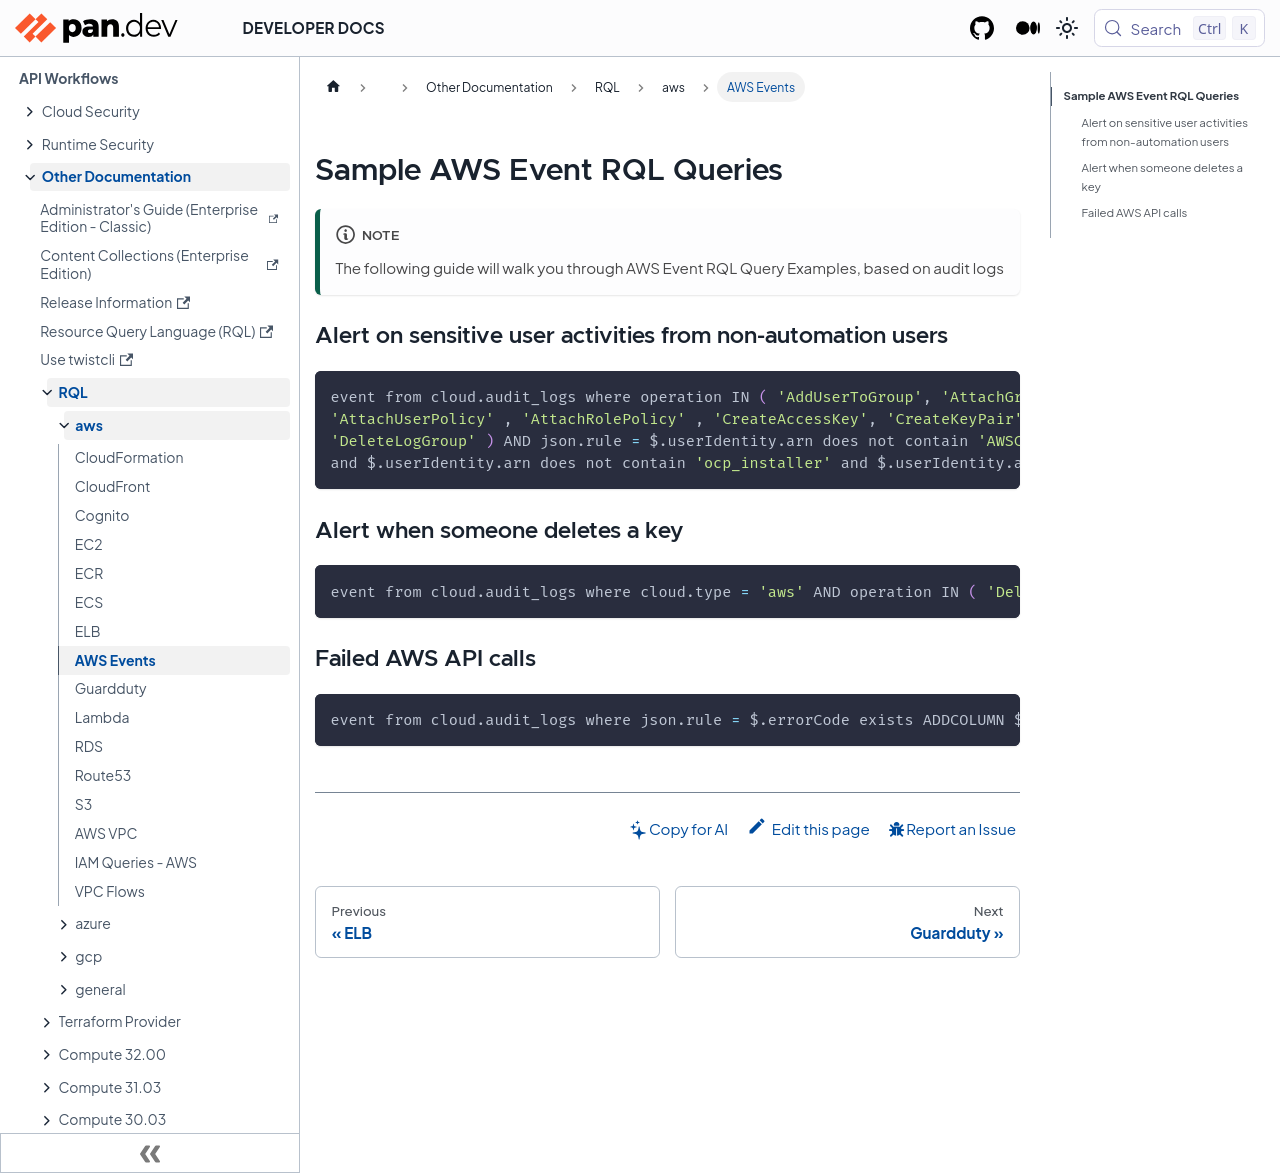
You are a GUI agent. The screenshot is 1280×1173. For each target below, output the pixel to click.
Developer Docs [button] (314, 27)
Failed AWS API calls (1135, 212)
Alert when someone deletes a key (1163, 177)
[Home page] (333, 87)
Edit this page (808, 827)
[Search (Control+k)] (1179, 28)
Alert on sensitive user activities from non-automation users (1165, 132)
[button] (160, 111)
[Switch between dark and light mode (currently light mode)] (1067, 28)
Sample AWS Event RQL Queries (1152, 95)
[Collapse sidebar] (150, 1153)
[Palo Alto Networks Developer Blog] (1028, 28)
